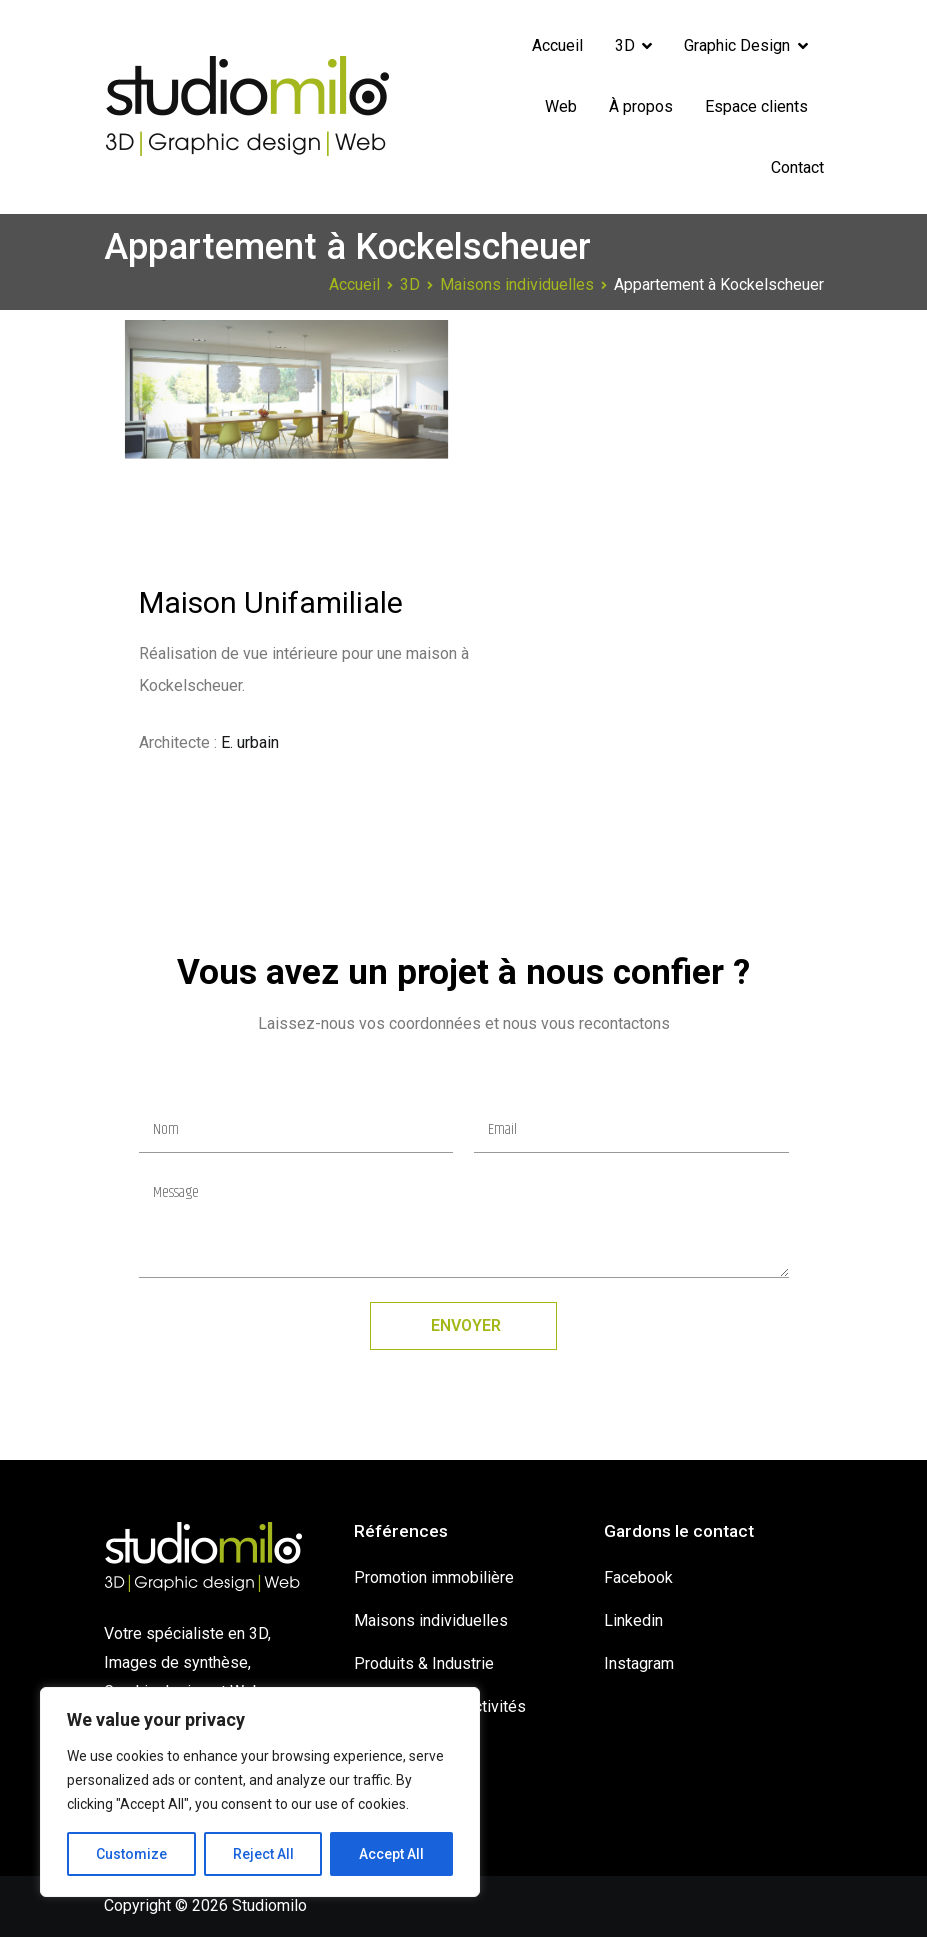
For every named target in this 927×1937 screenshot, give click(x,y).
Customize (131, 1854)
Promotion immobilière (434, 1577)
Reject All (263, 1854)
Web (561, 106)
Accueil (557, 45)
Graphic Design (737, 45)
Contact (797, 167)
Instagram (639, 1663)
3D (625, 45)
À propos (641, 106)
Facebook (638, 1577)
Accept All (391, 1854)
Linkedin (633, 1620)
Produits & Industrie (424, 1663)
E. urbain (250, 742)
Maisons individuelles (431, 1620)
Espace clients (756, 106)
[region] (260, 1792)
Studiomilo (269, 1905)
